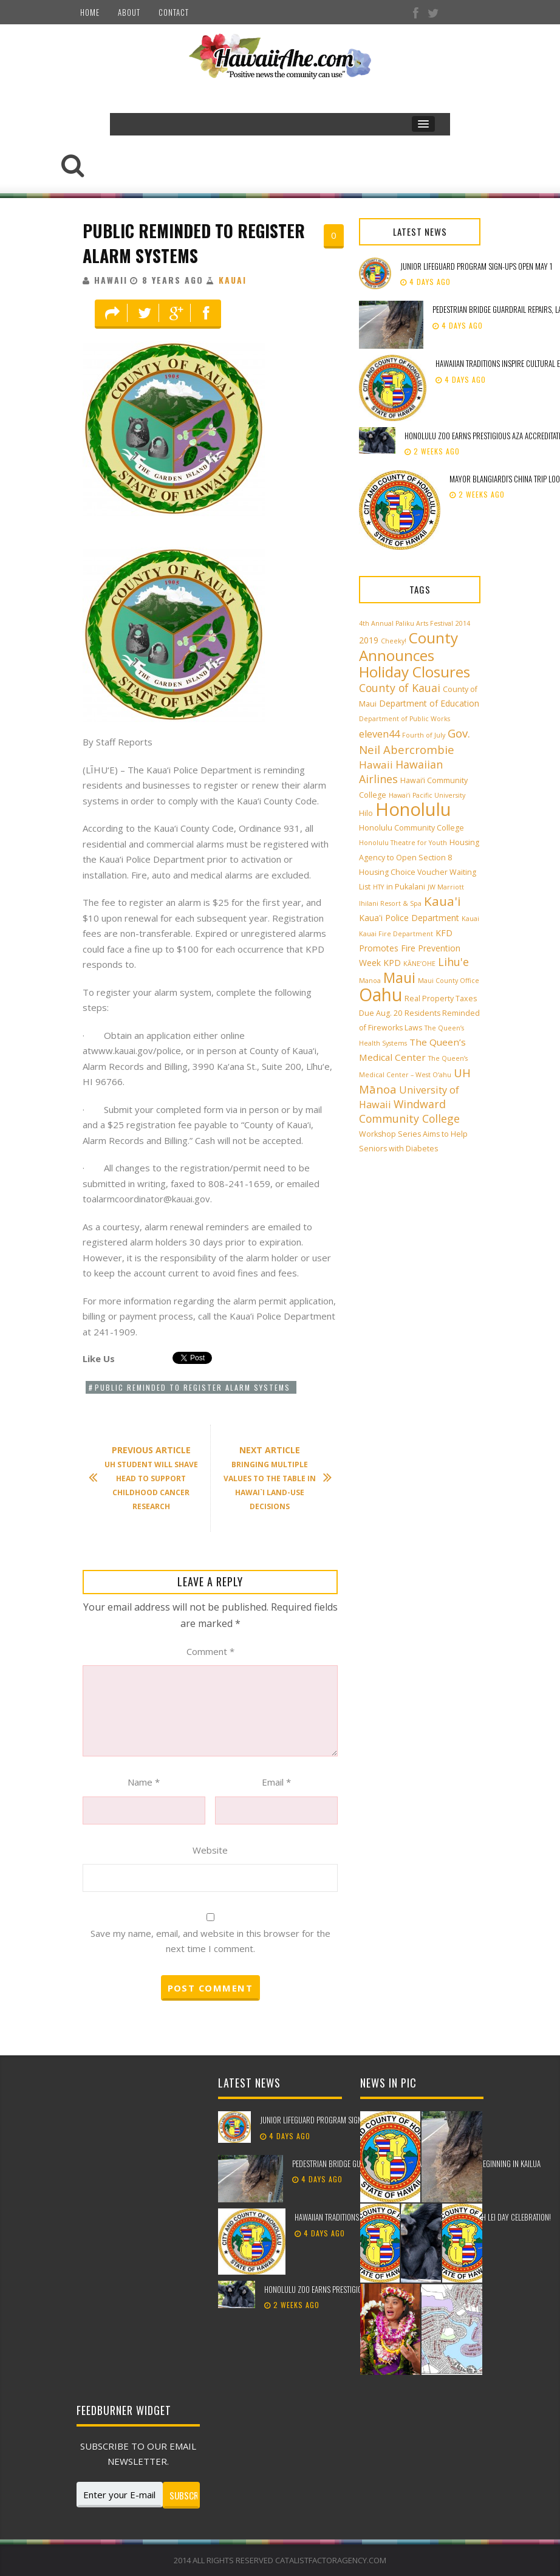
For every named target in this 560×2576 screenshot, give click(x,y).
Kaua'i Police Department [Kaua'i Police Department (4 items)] (409, 917)
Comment (210, 1651)
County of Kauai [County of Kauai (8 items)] (399, 687)
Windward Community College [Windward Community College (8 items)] (409, 1111)
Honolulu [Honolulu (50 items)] (413, 809)
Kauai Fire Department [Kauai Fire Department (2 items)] (396, 934)
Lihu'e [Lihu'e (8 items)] (453, 961)
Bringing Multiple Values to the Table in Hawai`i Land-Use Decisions (272, 1478)
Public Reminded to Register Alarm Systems (194, 243)
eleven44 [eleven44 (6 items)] (379, 734)
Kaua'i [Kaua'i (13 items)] (442, 900)
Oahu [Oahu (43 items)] (380, 994)
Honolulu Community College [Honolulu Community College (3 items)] (411, 828)
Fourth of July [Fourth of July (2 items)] (423, 735)
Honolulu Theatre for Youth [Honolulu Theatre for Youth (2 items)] (403, 842)
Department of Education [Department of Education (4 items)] (429, 703)
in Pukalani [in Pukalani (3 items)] (405, 887)
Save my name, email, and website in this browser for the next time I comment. (210, 1941)
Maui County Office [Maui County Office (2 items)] (448, 980)
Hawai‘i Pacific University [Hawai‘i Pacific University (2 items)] (427, 795)
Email (276, 1782)
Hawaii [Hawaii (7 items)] (376, 765)
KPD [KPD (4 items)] (392, 962)
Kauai (233, 279)
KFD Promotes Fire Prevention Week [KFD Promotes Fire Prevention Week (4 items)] (409, 947)
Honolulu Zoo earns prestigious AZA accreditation (346, 2289)
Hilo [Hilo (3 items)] (366, 813)
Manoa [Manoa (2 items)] (370, 980)
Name (144, 1782)
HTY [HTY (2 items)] (378, 887)
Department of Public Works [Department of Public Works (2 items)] (404, 718)
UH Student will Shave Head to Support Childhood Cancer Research (149, 1478)
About (129, 12)
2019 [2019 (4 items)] (368, 640)
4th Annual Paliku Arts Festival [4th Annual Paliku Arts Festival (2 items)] (406, 623)
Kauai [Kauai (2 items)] (470, 918)
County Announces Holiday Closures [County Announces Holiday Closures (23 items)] (414, 655)
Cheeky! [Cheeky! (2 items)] (393, 641)
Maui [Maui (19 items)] (399, 977)
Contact (174, 12)
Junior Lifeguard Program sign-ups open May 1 (476, 266)
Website (210, 1850)
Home (90, 12)
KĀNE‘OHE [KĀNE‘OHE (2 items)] (419, 963)
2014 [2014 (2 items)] (463, 623)
